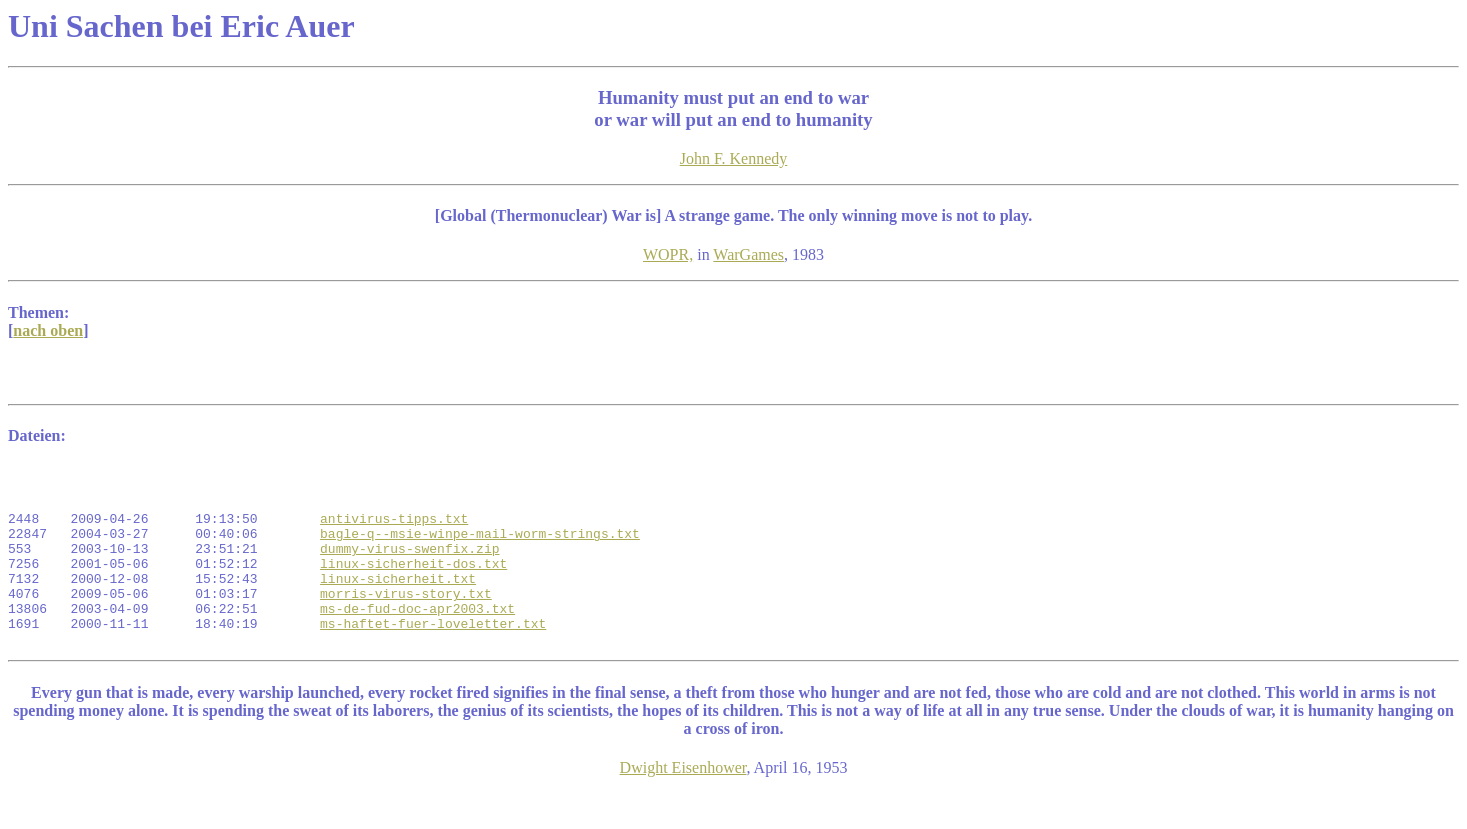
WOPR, (668, 254)
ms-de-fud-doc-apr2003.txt (417, 638)
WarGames (748, 254)
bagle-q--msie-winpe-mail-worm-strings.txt (480, 548)
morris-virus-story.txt (406, 620)
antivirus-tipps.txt (394, 530)
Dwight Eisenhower (683, 803)
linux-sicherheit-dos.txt (413, 584)
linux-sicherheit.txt (398, 602)
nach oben (48, 330)
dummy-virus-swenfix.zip (409, 566)
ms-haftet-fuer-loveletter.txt (433, 656)
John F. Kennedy (734, 158)
